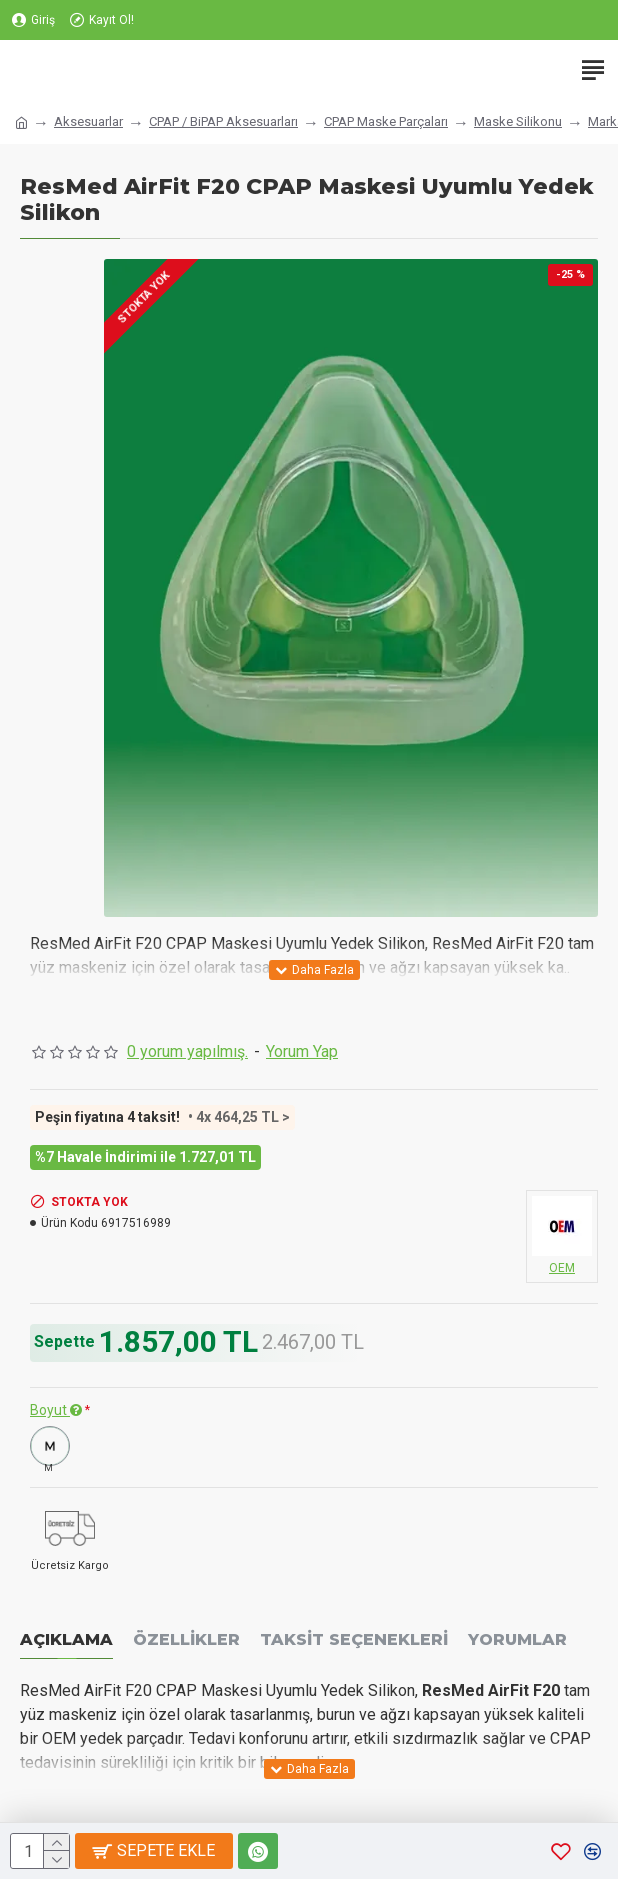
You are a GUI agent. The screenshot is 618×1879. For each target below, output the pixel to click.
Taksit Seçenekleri (354, 1639)
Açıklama (66, 1639)
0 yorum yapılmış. (187, 1051)
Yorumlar (517, 1639)
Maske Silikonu (518, 121)
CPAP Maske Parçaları (386, 121)
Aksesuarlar (88, 121)
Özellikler (186, 1639)
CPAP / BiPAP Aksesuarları (223, 121)
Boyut (56, 1410)
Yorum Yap (302, 1051)
